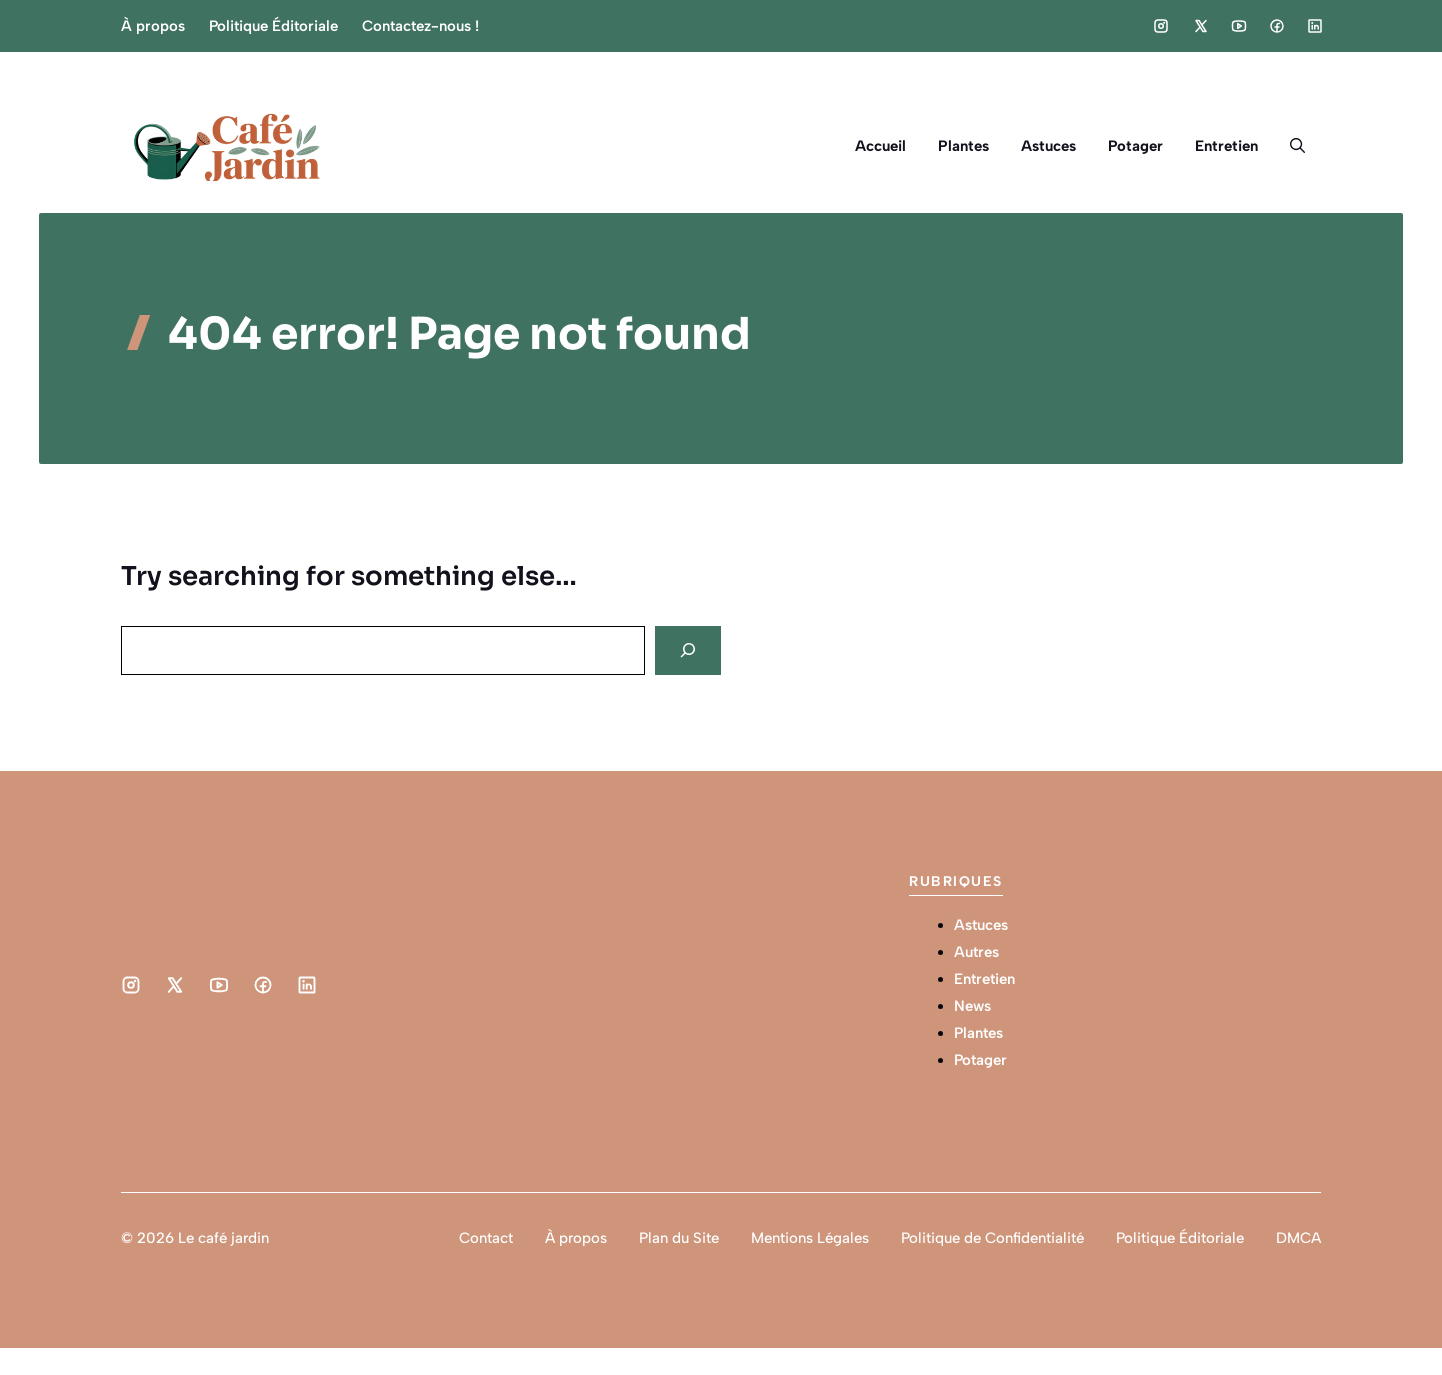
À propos (153, 26)
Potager (1135, 146)
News (972, 1006)
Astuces (1048, 146)
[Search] (688, 650)
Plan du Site (679, 1238)
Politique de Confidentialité (992, 1238)
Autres (976, 952)
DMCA (1298, 1238)
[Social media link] (1161, 26)
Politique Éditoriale (273, 26)
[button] (1297, 146)
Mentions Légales (810, 1238)
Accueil (880, 146)
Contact (486, 1238)
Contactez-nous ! (420, 26)
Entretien (1226, 146)
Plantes (963, 146)
